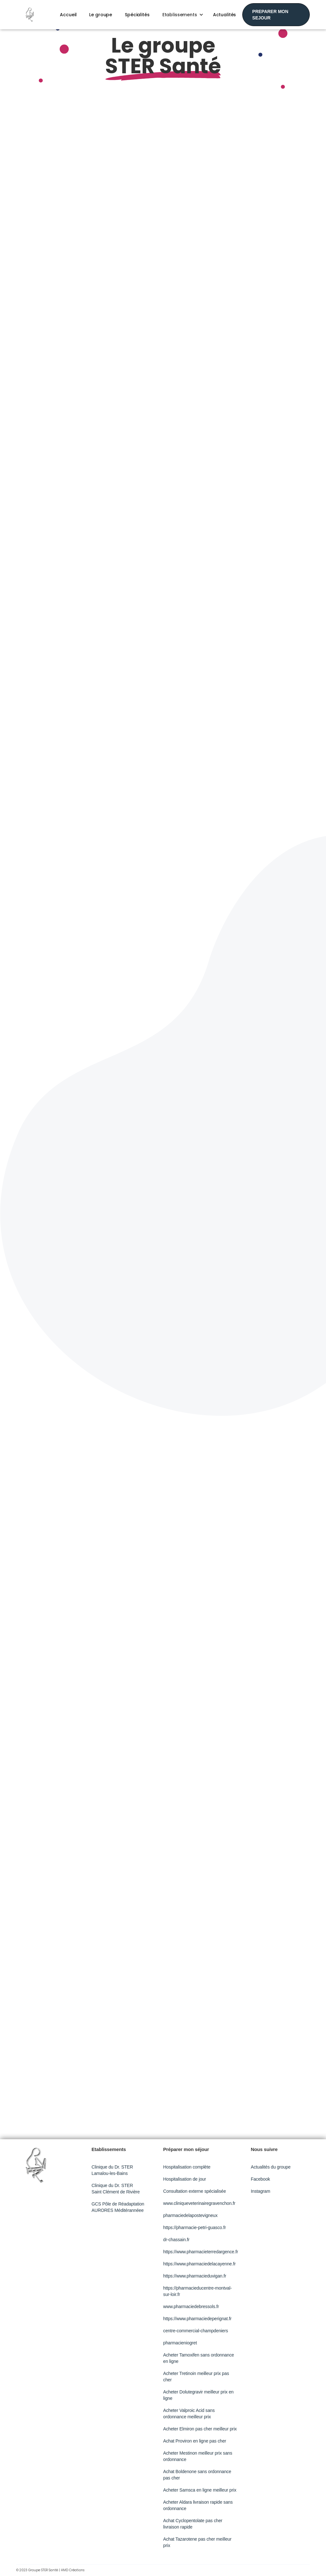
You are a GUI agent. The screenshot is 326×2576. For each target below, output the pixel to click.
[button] (181, 14)
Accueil (68, 14)
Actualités (224, 14)
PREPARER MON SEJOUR (270, 14)
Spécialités (137, 14)
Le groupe (100, 14)
